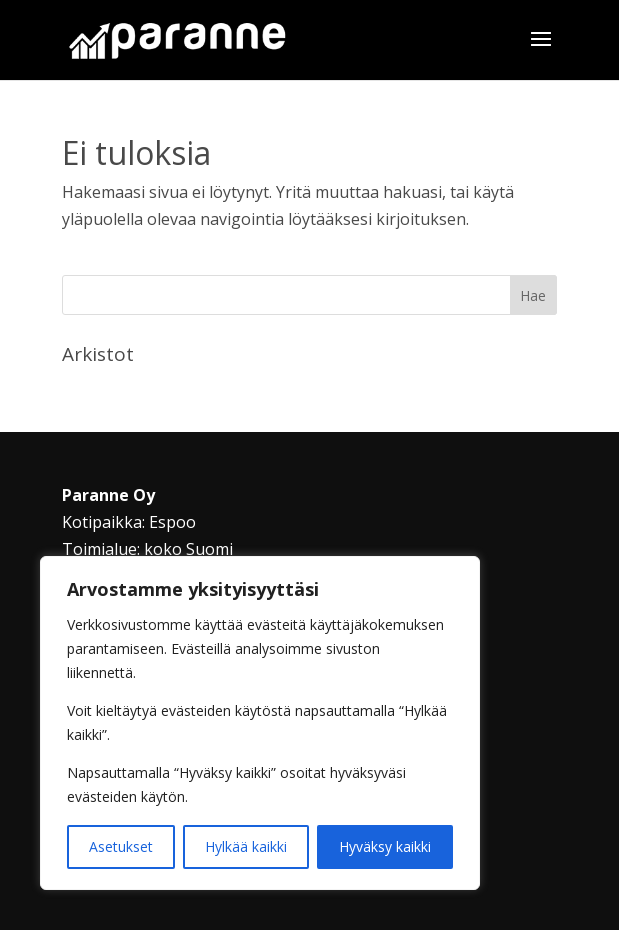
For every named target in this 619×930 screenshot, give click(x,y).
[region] (260, 723)
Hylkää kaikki (246, 846)
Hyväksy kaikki (385, 846)
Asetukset (121, 846)
